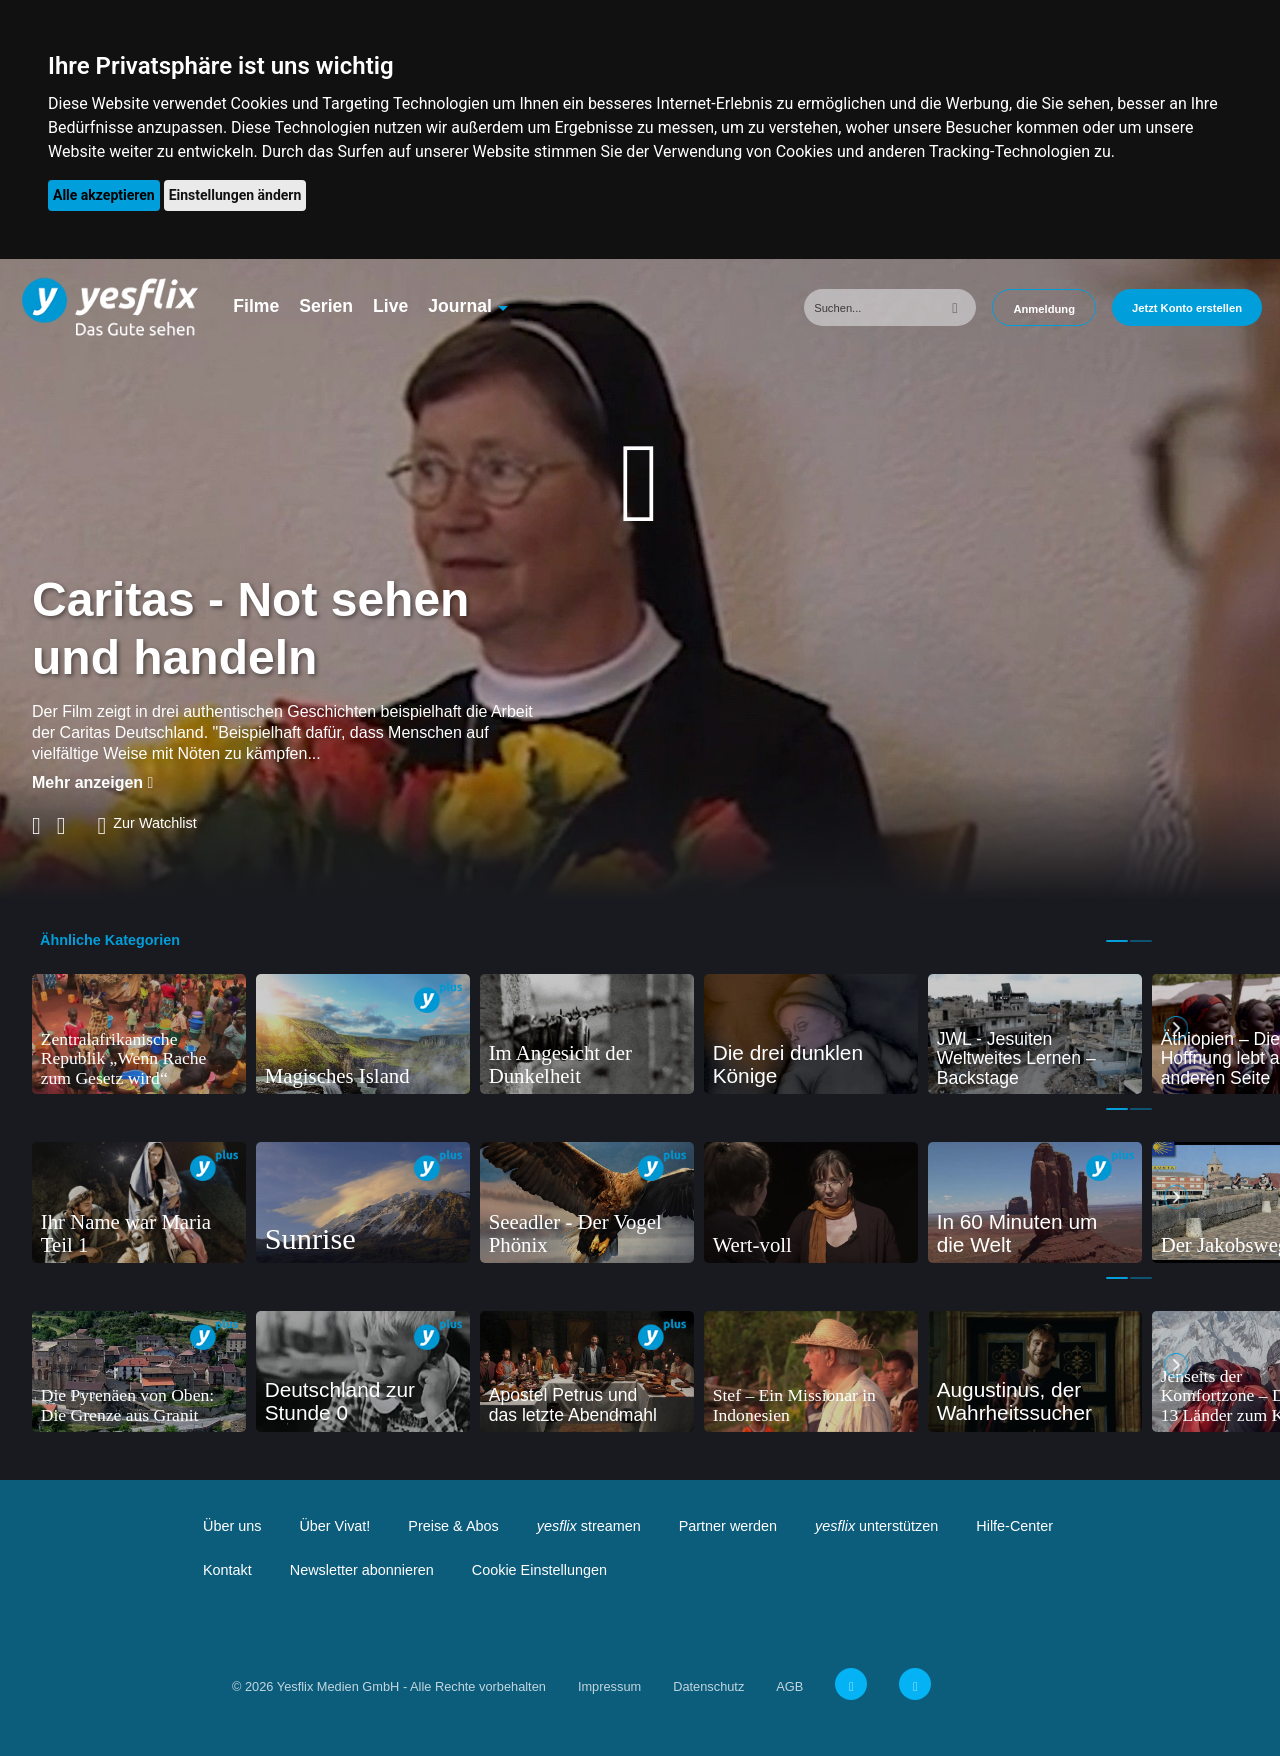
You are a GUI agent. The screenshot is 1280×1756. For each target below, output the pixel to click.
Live (390, 306)
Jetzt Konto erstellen (1187, 308)
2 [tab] (1141, 941)
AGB (789, 1686)
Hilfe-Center (1014, 1526)
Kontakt (227, 1570)
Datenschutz (708, 1686)
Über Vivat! (334, 1526)
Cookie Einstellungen (539, 1570)
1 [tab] (1117, 941)
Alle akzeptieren (104, 195)
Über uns (232, 1526)
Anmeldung (1044, 309)
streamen (589, 1526)
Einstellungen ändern (235, 195)
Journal (460, 306)
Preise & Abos (453, 1526)
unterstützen (876, 1526)
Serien (326, 306)
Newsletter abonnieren (362, 1570)
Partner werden (728, 1526)
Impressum (609, 1686)
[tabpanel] (139, 1034)
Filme (256, 306)
